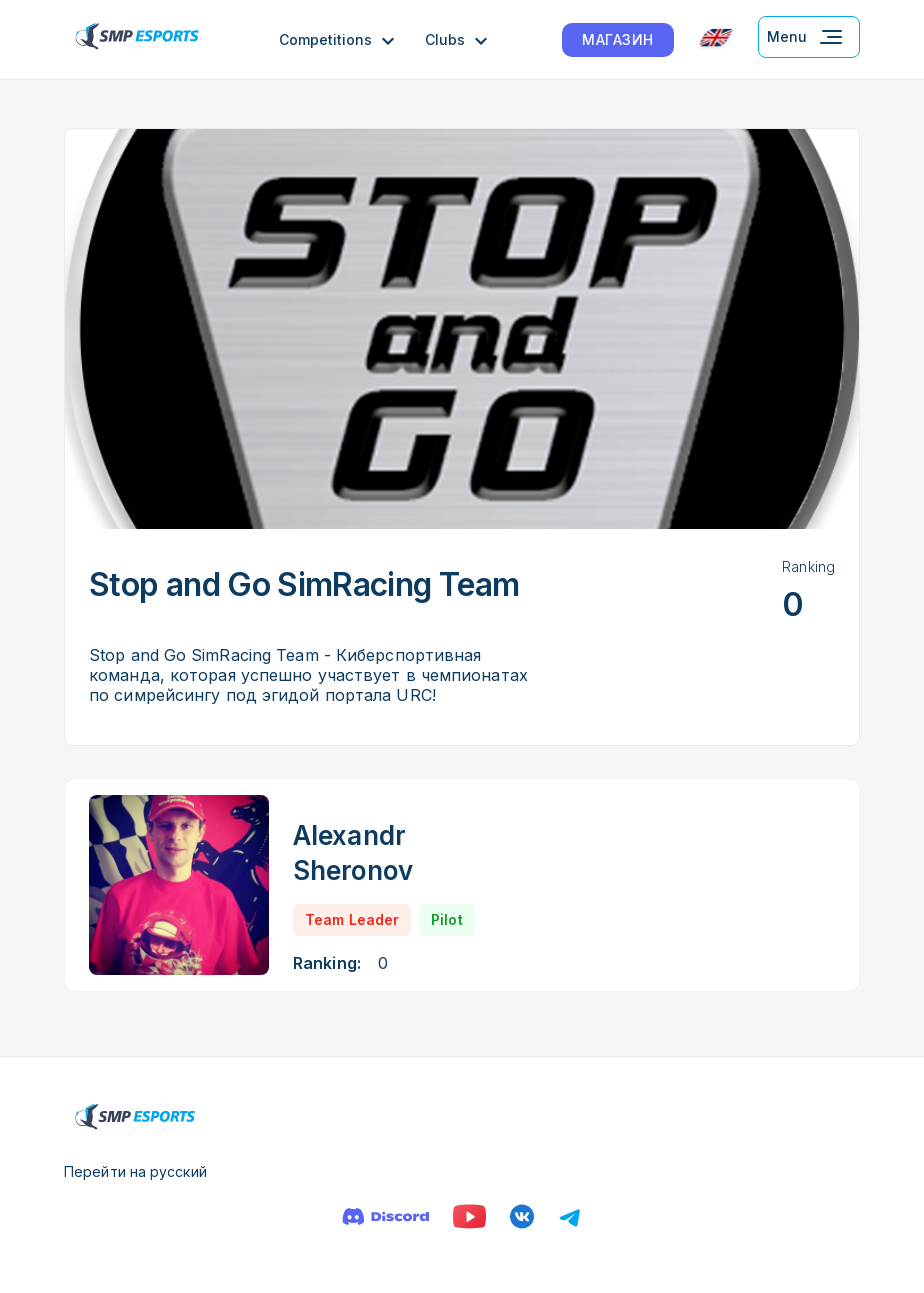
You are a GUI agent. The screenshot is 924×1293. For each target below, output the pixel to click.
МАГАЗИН (618, 39)
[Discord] (385, 1216)
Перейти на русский (135, 1171)
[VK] (522, 1216)
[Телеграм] (570, 1216)
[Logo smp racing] (137, 39)
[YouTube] (469, 1216)
